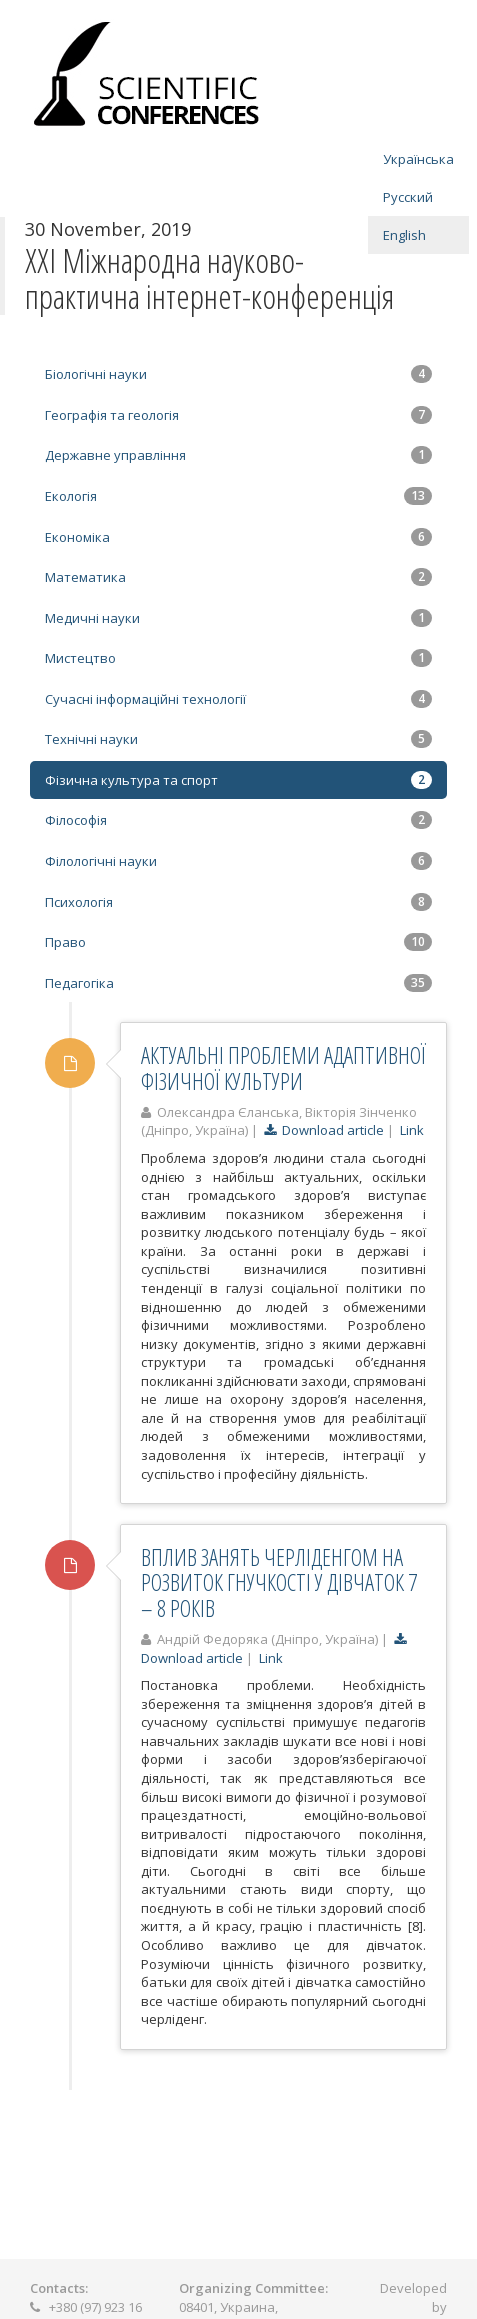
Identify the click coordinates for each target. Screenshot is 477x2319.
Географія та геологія (238, 415)
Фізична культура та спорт (238, 780)
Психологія (238, 902)
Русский (408, 197)
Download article (324, 1130)
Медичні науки (238, 618)
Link (412, 1130)
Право (238, 942)
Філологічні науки (238, 861)
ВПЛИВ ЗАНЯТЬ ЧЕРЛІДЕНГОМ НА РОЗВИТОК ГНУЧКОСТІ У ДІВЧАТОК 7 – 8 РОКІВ (279, 1582)
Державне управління (238, 455)
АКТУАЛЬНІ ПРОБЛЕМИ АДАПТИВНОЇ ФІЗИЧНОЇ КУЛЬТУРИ (283, 1067)
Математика (238, 577)
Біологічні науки (238, 374)
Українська (418, 159)
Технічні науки (238, 739)
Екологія (238, 496)
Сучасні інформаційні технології (238, 699)
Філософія (238, 820)
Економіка (238, 537)
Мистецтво (238, 658)
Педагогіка (238, 983)
